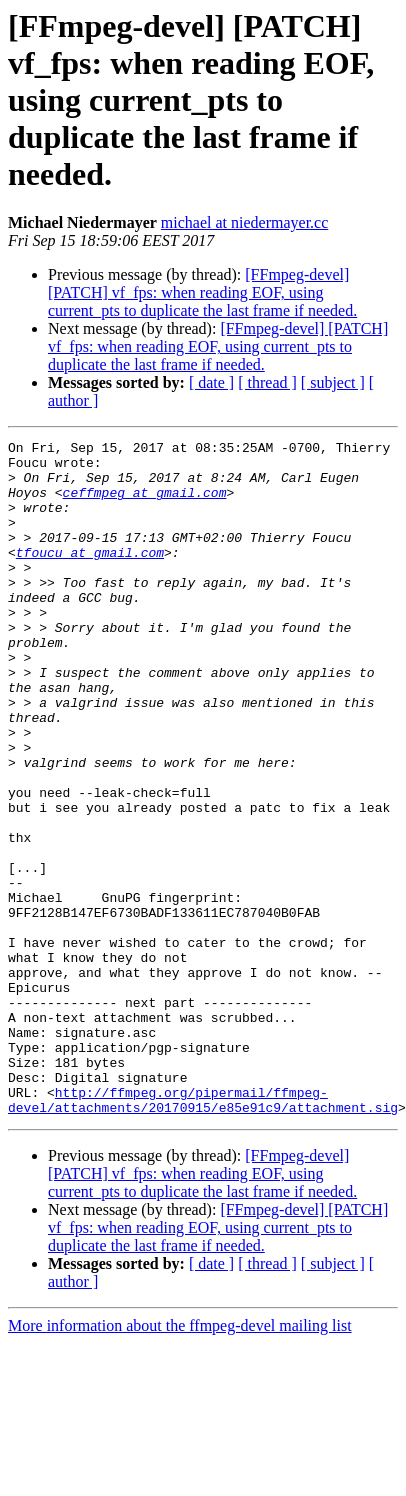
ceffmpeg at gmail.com (145, 504)
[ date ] (211, 382)
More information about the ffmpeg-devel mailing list (180, 1460)
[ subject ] (333, 382)
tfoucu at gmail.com (90, 576)
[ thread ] (267, 382)
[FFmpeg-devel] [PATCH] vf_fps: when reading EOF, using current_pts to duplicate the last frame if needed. (202, 292)
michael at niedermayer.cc (244, 222)
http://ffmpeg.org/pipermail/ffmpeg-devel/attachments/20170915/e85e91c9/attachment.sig (203, 1233)
